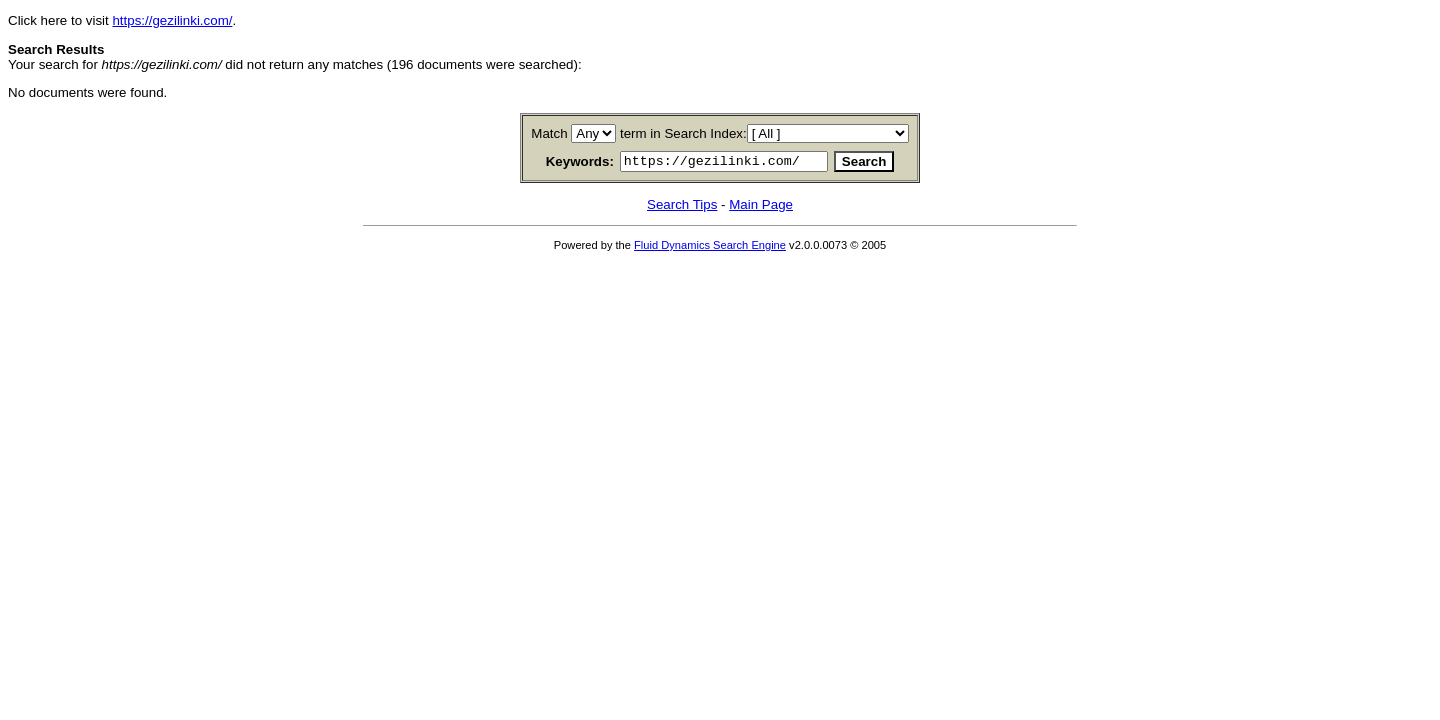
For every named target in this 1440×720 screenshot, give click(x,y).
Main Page (761, 207)
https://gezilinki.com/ (172, 20)
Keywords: (556, 163)
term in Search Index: (683, 133)
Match (549, 133)
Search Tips (682, 207)
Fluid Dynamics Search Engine (710, 248)
